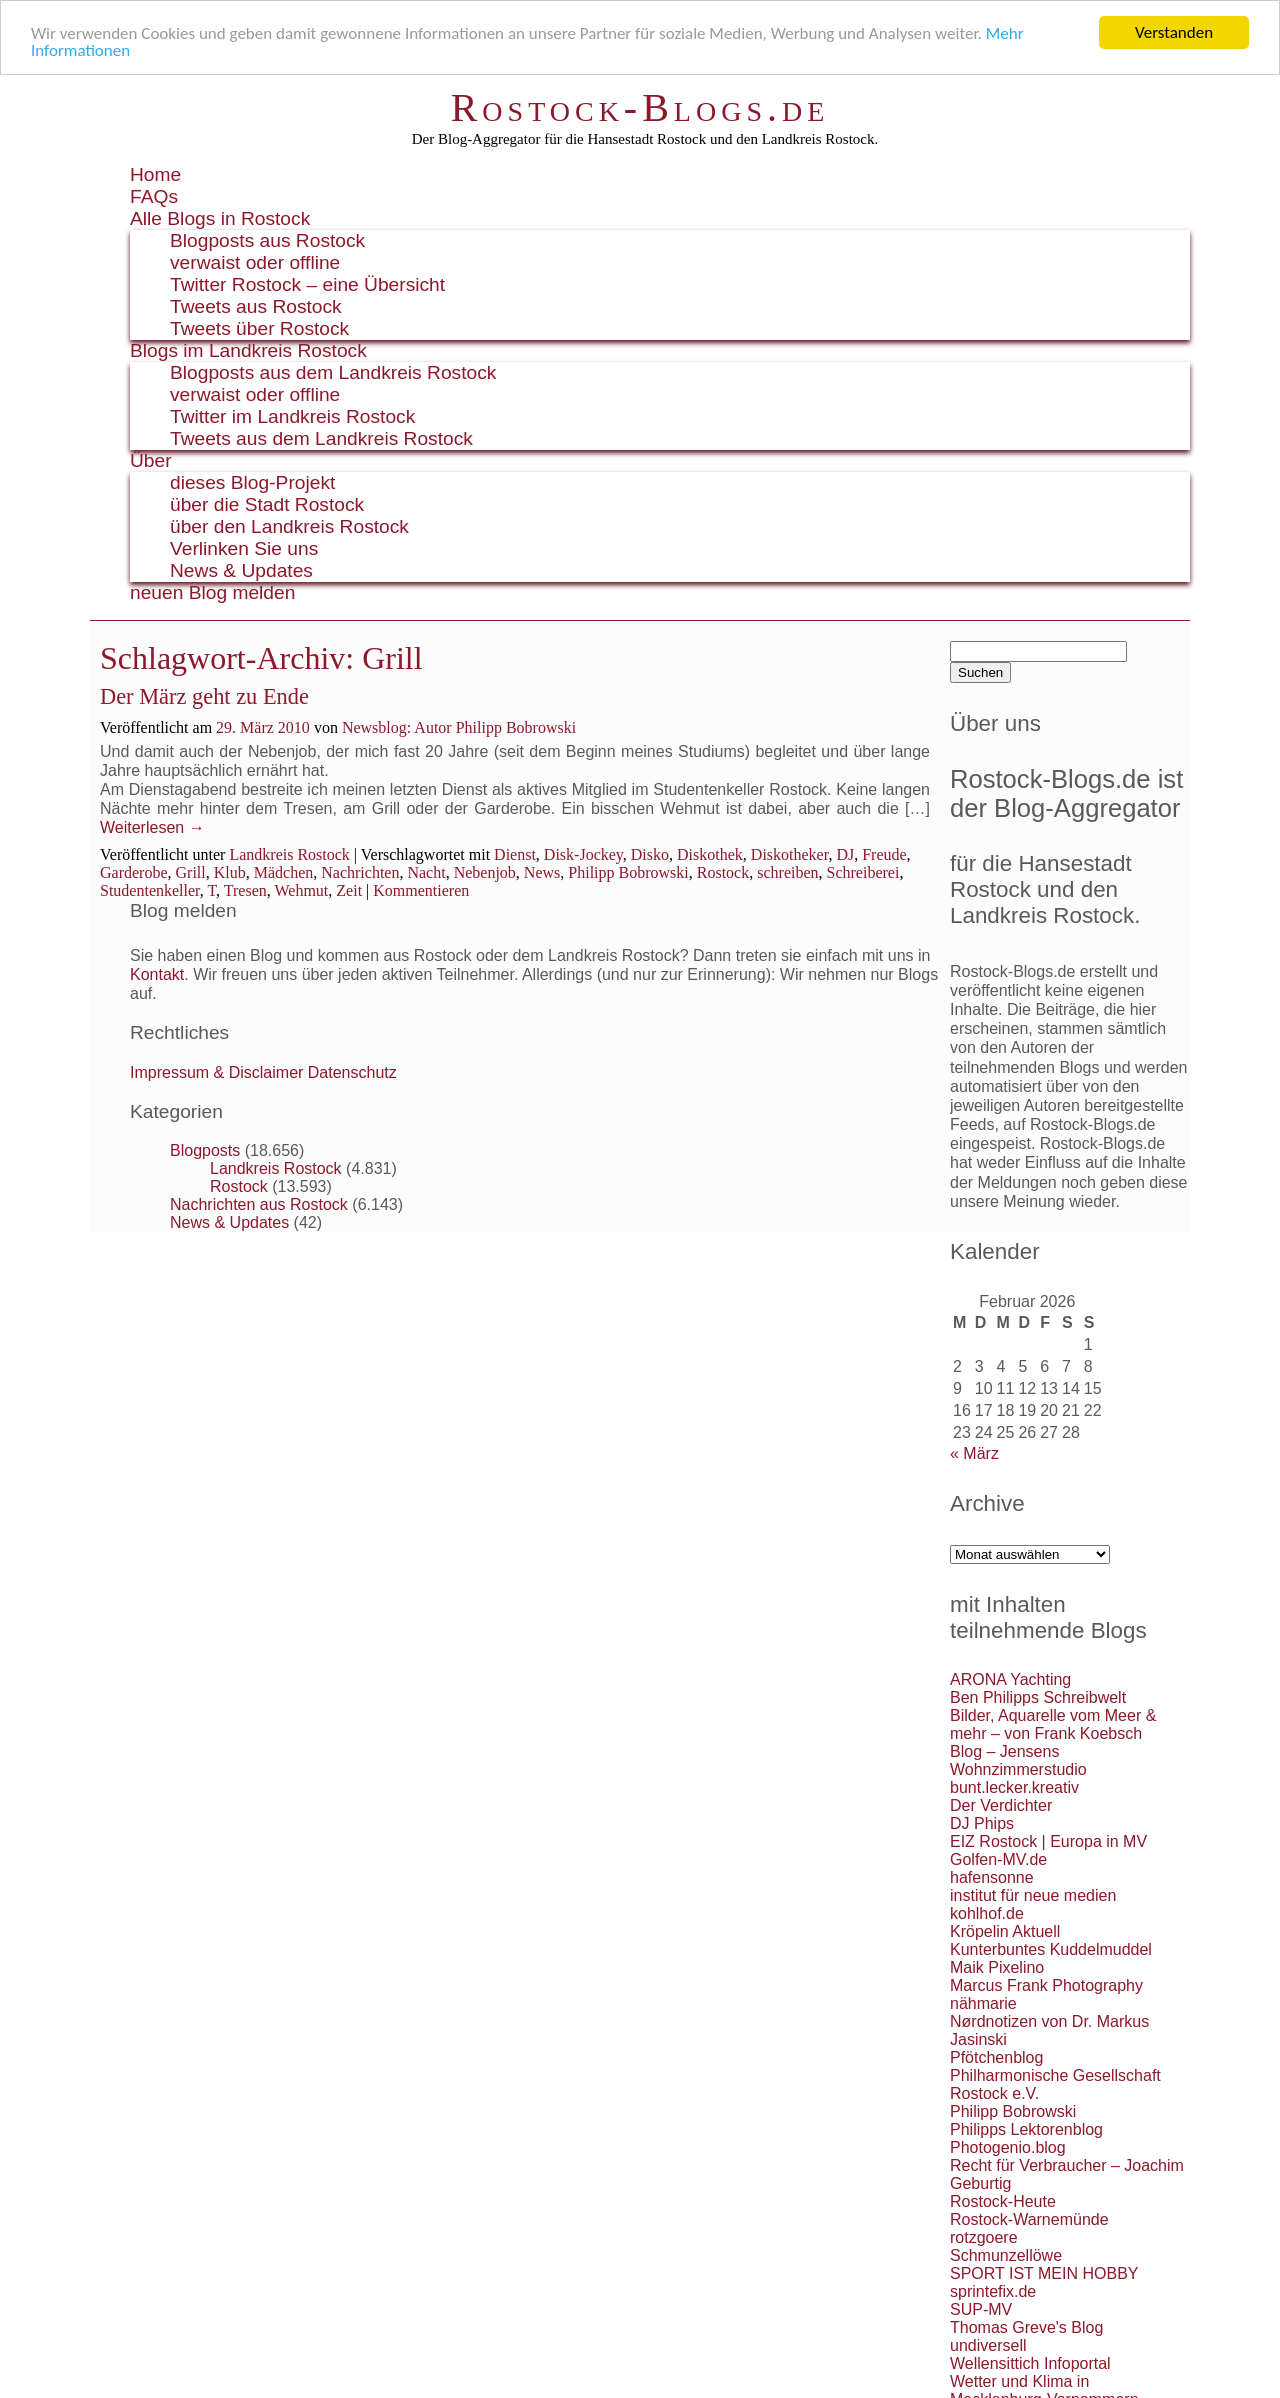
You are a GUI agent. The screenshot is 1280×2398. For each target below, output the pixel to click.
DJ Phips (982, 1823)
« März (974, 1453)
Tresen (245, 889)
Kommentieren (421, 889)
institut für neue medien (1033, 1895)
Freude (884, 853)
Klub (230, 871)
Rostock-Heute (1003, 2201)
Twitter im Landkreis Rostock (292, 416)
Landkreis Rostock (289, 853)
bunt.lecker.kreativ (1014, 1787)
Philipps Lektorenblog (1026, 2129)
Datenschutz (352, 1072)
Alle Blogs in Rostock (220, 218)
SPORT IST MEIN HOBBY (1044, 2273)
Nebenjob (485, 871)
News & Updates (241, 570)
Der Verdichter (1001, 1805)
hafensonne (992, 1877)
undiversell (988, 2345)
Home (155, 174)
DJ (845, 853)
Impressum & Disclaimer (216, 1072)
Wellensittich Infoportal (1030, 2363)
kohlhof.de (987, 1913)
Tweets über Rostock (259, 328)
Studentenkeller (150, 889)
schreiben (787, 871)
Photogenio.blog (1008, 2147)
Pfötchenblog (996, 2057)
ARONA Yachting (1010, 1679)
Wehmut (302, 889)
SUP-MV (981, 2309)
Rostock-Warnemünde (1029, 2219)
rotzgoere (984, 2237)
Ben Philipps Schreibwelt (1038, 1697)
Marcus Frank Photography (1046, 1985)
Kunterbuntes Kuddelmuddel (1051, 1949)
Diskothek (710, 853)
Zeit (349, 889)
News (542, 871)
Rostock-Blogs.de (640, 107)
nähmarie (983, 2003)
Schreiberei (863, 871)
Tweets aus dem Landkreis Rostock (321, 438)
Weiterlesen (152, 827)
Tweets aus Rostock (256, 306)
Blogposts (205, 1150)
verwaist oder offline (255, 262)
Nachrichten (360, 871)
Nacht (426, 871)
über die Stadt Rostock (267, 504)
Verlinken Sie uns (244, 548)
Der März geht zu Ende (204, 696)
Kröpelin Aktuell (1005, 1931)
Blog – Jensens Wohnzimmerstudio (1018, 1760)
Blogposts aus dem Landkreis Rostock (333, 372)
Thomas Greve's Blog (1026, 2327)
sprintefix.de (993, 2291)
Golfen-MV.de (998, 1859)
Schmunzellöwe (1006, 2255)
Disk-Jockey (583, 853)
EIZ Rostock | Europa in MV (1048, 1841)
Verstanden (1174, 32)
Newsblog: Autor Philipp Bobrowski (459, 727)
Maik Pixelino (997, 1967)
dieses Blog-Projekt (252, 482)
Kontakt (157, 974)
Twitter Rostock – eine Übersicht (307, 284)
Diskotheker (790, 853)
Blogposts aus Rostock (267, 240)
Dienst (515, 853)
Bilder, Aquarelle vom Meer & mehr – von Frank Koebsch (1053, 1724)
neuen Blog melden (212, 592)
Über (151, 460)
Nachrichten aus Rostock (259, 1204)
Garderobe (134, 871)
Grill (191, 871)
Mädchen (284, 871)
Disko (650, 853)
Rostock (723, 871)
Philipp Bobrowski (628, 871)
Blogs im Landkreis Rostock (248, 350)
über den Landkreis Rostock (289, 526)
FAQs (154, 196)
